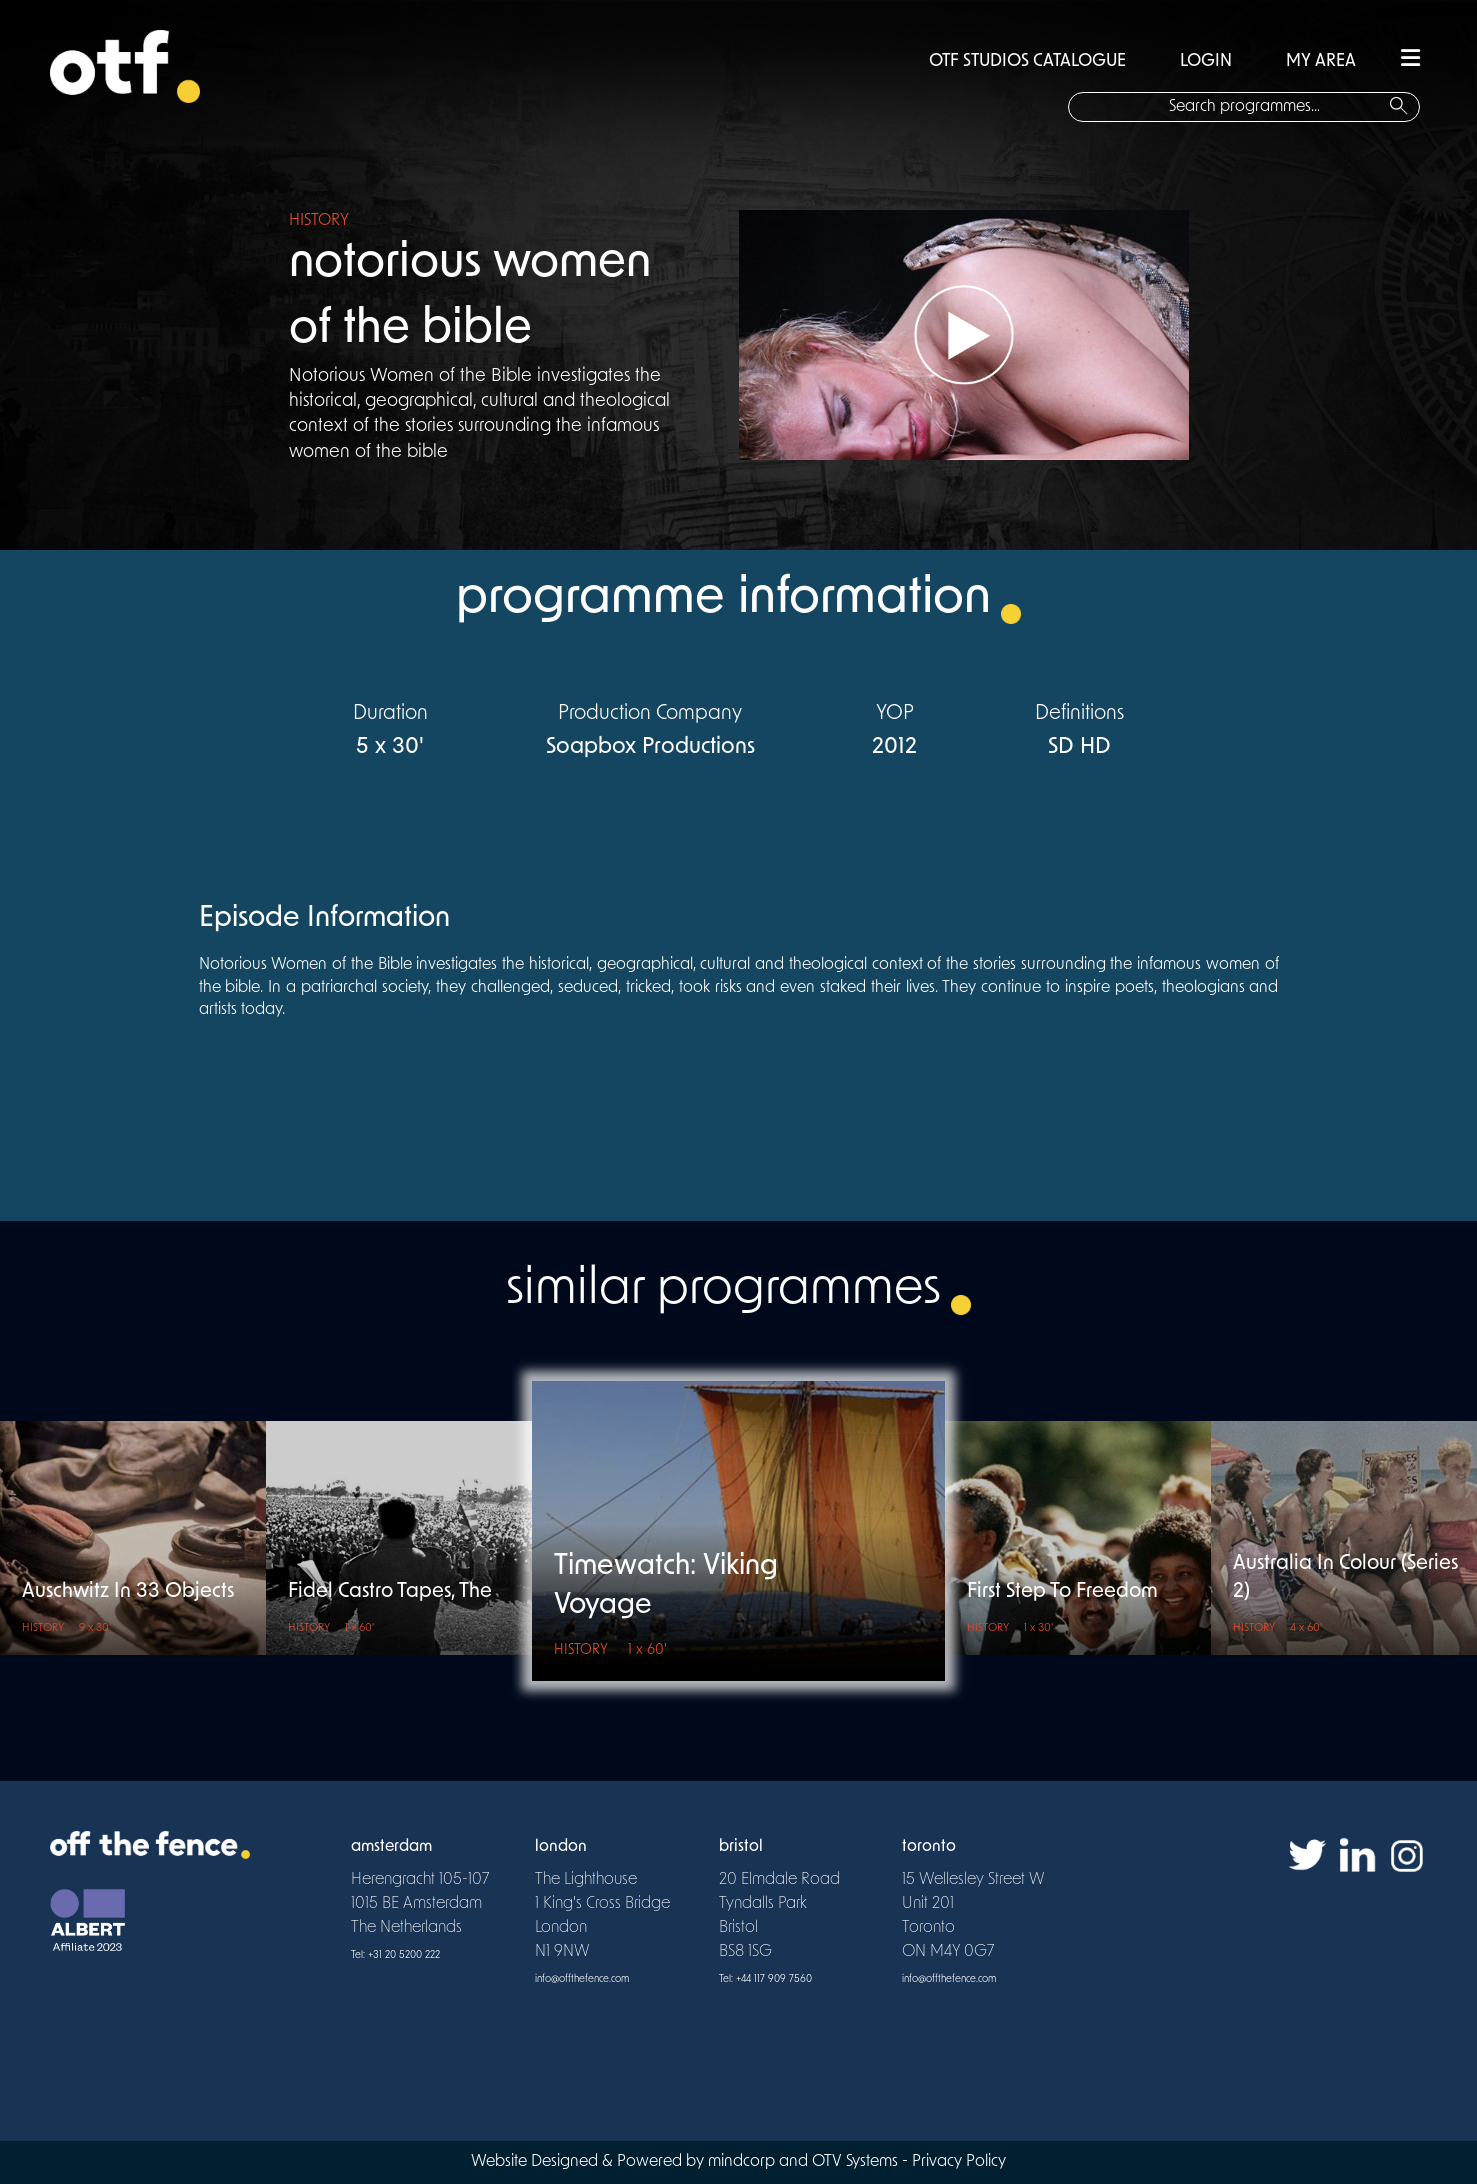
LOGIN (1206, 61)
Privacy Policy (959, 2162)
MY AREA (1321, 61)
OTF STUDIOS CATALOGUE (1027, 61)
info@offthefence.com (582, 1979)
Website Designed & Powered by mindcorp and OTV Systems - (691, 2162)
